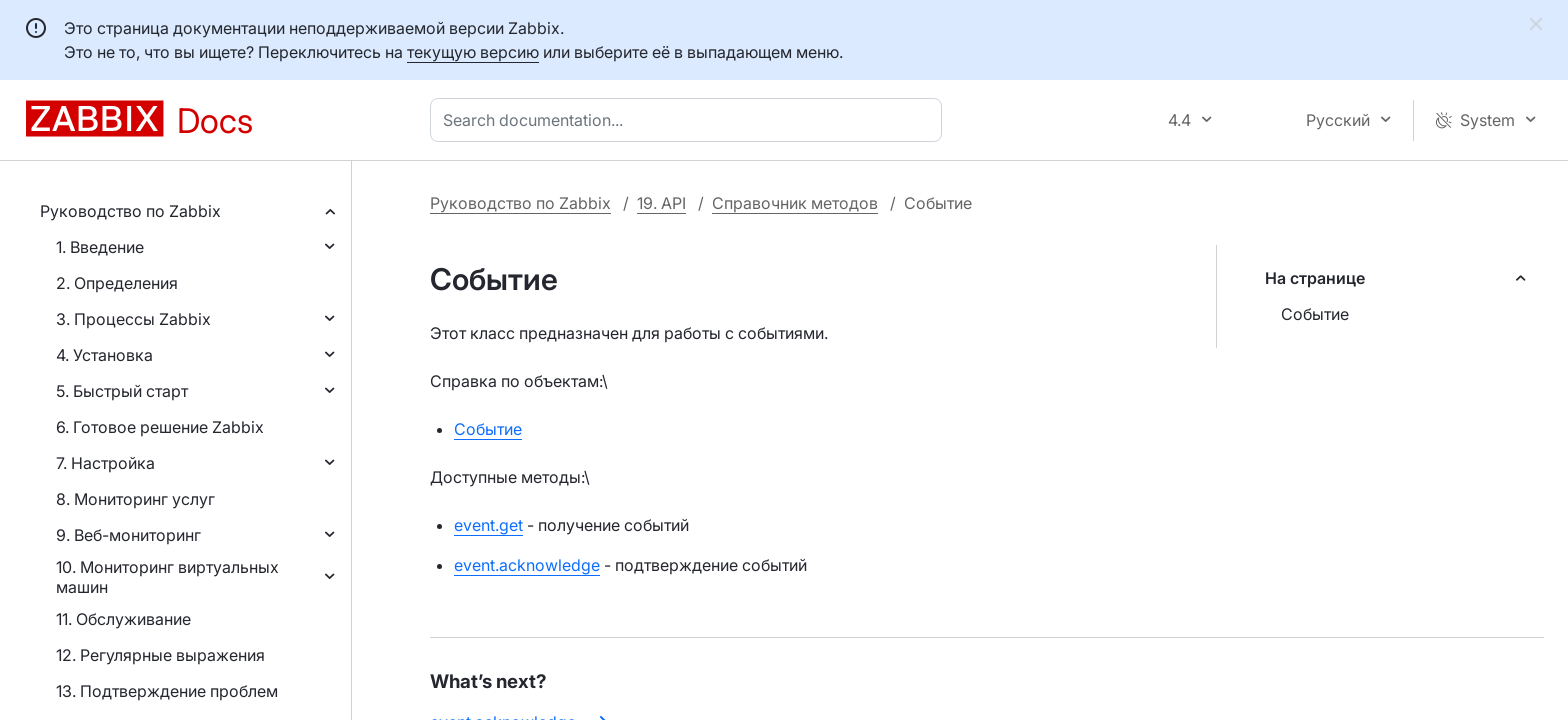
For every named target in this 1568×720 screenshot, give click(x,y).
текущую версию (473, 52)
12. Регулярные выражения (160, 655)
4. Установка (104, 355)
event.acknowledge (527, 565)
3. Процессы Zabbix (133, 319)
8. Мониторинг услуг (135, 499)
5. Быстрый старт (122, 391)
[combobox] (690, 120)
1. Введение (100, 247)
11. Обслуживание (123, 619)
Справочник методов (795, 203)
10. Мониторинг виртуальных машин (167, 577)
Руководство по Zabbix (130, 211)
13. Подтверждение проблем (167, 691)
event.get (488, 525)
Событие (1315, 314)
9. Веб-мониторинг (128, 535)
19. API (661, 203)
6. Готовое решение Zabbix (160, 427)
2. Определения (117, 283)
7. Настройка (105, 463)
